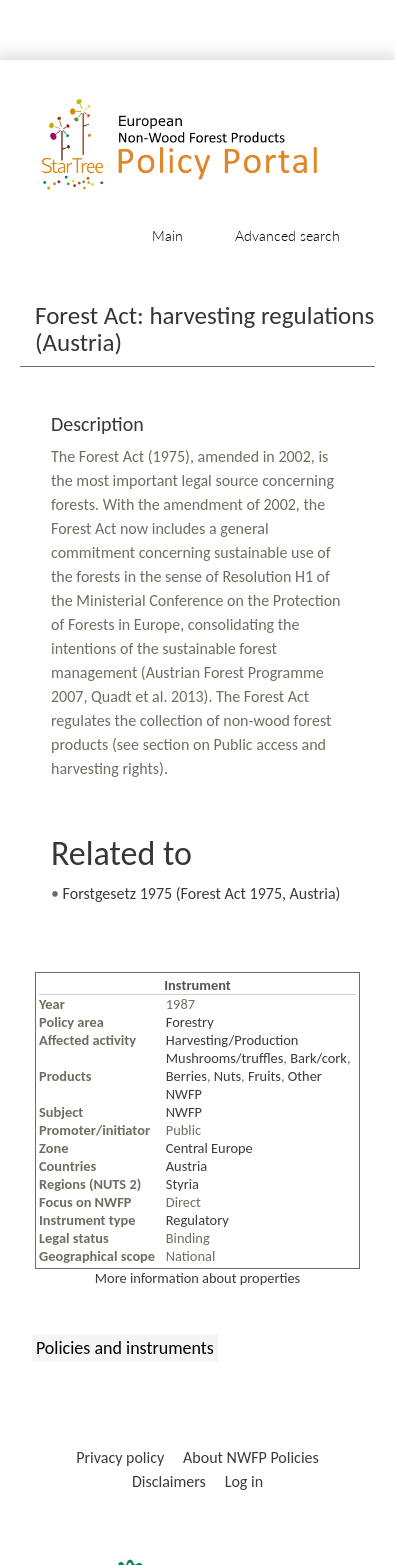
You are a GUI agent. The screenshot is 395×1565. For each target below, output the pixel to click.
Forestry (190, 1022)
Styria (182, 1184)
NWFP (184, 1112)
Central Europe (209, 1148)
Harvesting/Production (232, 1040)
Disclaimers (169, 1481)
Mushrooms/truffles (225, 1058)
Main (167, 235)
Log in (244, 1481)
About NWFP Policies (251, 1457)
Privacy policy (120, 1457)
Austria (186, 1166)
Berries (186, 1076)
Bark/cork (318, 1058)
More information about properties (197, 1278)
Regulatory (197, 1220)
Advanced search (287, 235)
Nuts (227, 1076)
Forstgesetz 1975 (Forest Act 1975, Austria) (202, 893)
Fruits (264, 1076)
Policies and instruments (125, 1348)
